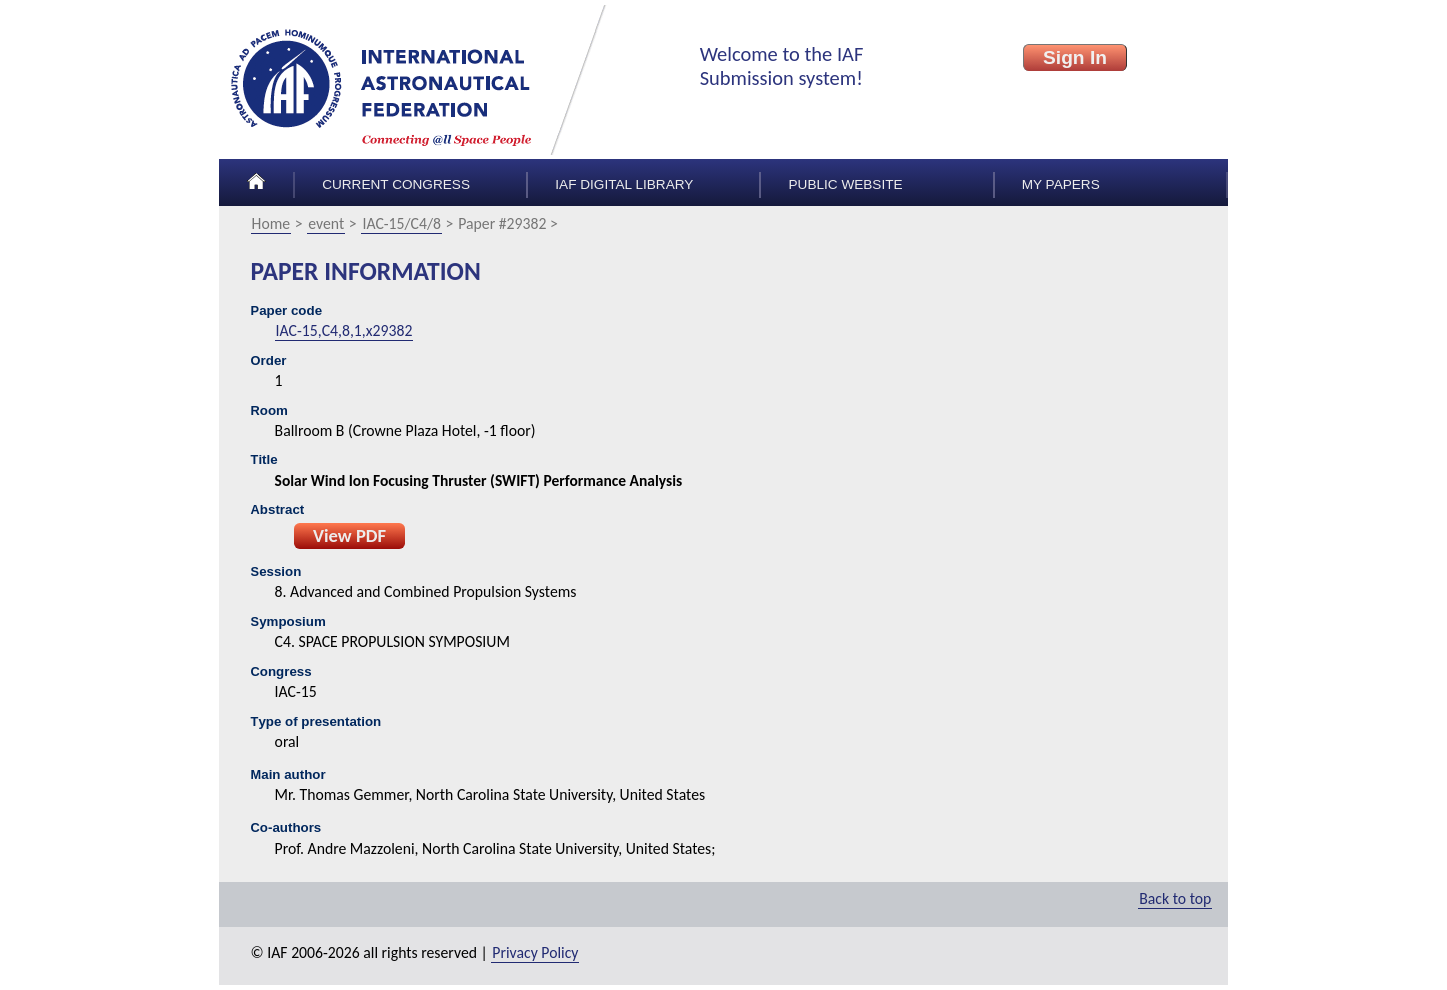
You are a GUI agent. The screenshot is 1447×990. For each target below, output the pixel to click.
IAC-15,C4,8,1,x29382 (344, 330)
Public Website (846, 184)
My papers (1061, 184)
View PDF (349, 535)
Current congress (396, 184)
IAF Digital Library (624, 184)
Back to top (1175, 898)
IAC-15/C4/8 (401, 223)
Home (271, 223)
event (326, 223)
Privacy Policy (535, 952)
